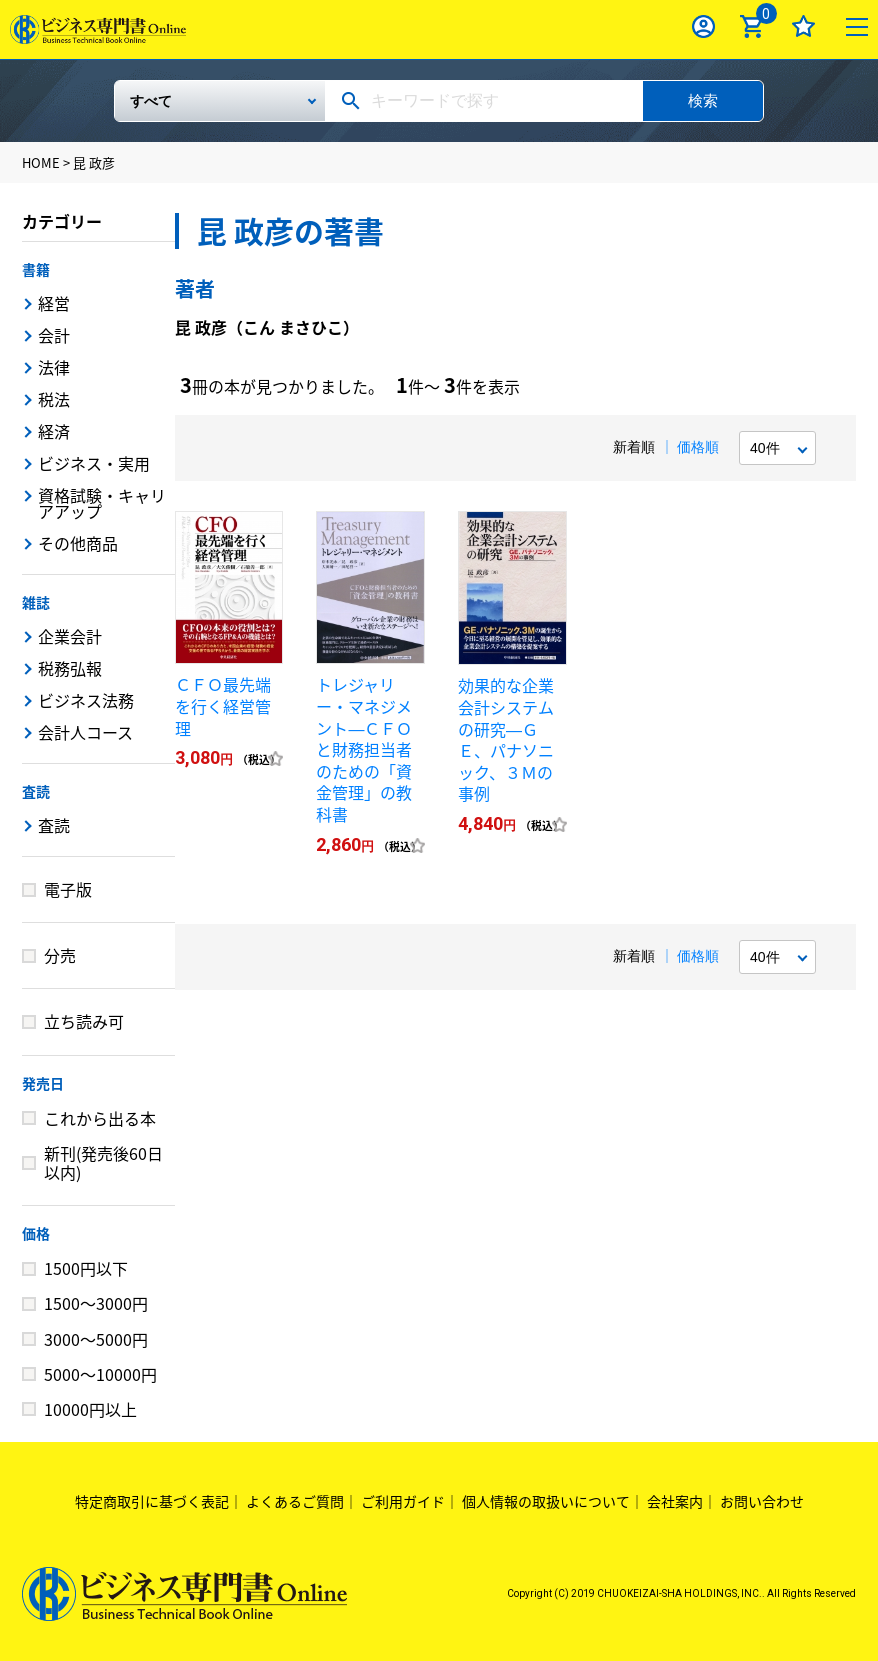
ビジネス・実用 (94, 463)
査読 (36, 791)
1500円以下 (86, 1268)
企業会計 (70, 636)
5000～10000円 (100, 1374)
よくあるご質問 (295, 1501)
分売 (60, 955)
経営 (54, 303)
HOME (41, 162)
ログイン (703, 26)
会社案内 (675, 1501)
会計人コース (85, 732)
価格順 (698, 447)
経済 (54, 431)
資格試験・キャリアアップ (102, 503)
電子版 (68, 889)
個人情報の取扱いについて (546, 1501)
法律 (54, 367)
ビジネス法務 (86, 700)
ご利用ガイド (403, 1501)
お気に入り (803, 26)
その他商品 (78, 543)
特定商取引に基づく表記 (152, 1501)
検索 (703, 100)
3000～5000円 (96, 1339)
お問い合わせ (762, 1501)
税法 (54, 399)
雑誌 (36, 602)
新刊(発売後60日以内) (103, 1162)
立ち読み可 (84, 1021)
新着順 (634, 447)
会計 (54, 335)
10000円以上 (90, 1409)
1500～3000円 (96, 1303)
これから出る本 (100, 1118)
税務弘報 (70, 668)
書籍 (36, 269)
